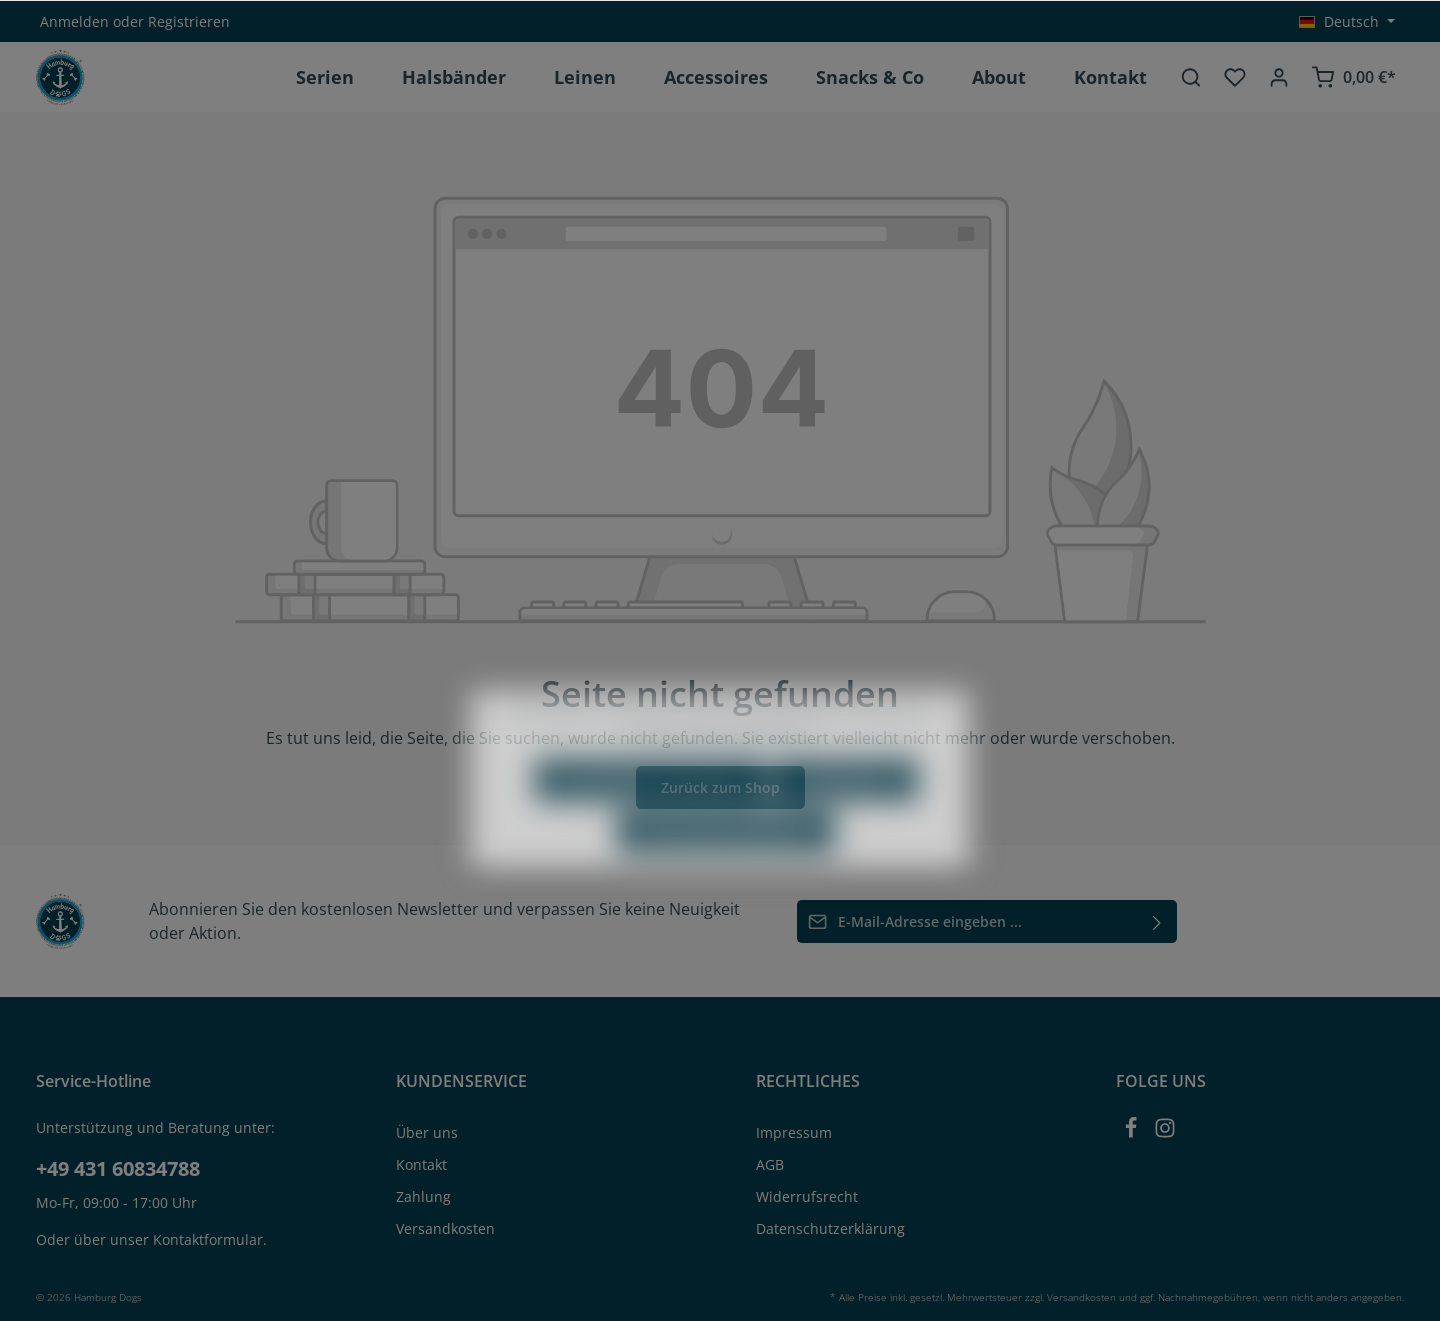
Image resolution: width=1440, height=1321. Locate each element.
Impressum (794, 1132)
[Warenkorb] (1353, 77)
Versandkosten (445, 1228)
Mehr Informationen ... (752, 775)
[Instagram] (1165, 1133)
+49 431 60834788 (118, 1168)
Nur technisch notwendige (650, 822)
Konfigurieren (846, 822)
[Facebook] (1133, 1133)
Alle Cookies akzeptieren (726, 873)
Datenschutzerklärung (830, 1228)
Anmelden (74, 21)
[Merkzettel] (1235, 77)
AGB (770, 1164)
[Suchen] (1191, 77)
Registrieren (189, 21)
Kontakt (421, 1164)
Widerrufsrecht (807, 1196)
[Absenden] (1157, 921)
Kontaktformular (208, 1239)
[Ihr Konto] (1279, 77)
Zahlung (423, 1196)
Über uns (427, 1132)
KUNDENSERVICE (461, 1081)
